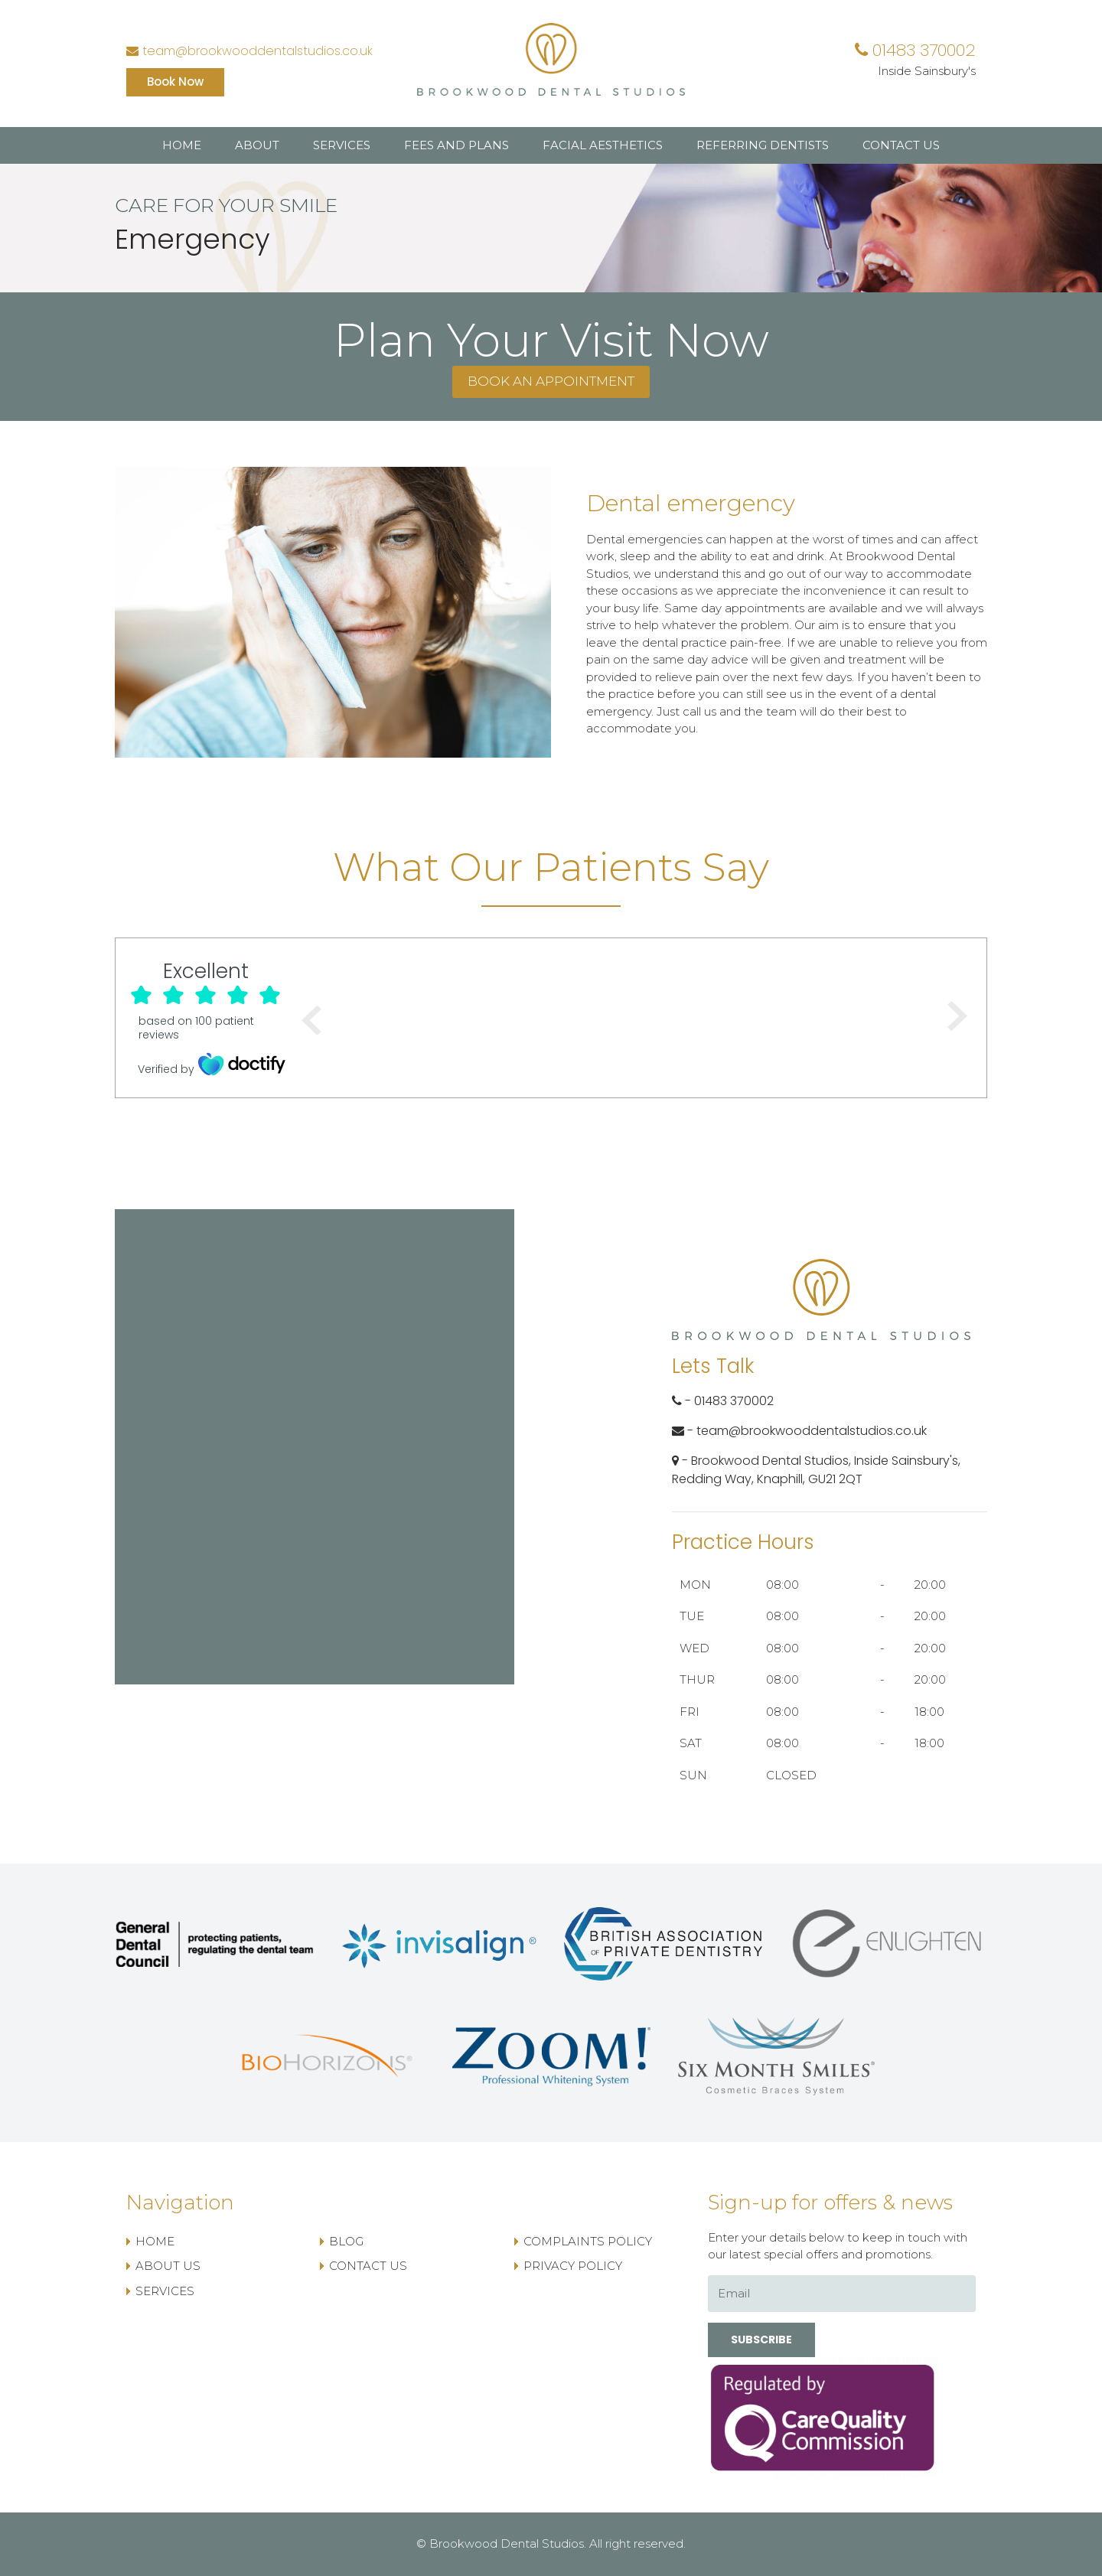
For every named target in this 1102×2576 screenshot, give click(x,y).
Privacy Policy (572, 2265)
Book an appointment (551, 381)
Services (341, 145)
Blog (346, 2241)
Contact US (901, 145)
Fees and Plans (456, 145)
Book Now (175, 81)
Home (181, 145)
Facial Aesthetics (603, 145)
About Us (168, 2265)
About (257, 145)
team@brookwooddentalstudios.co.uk (249, 51)
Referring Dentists (762, 145)
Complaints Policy (587, 2241)
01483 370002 (915, 50)
